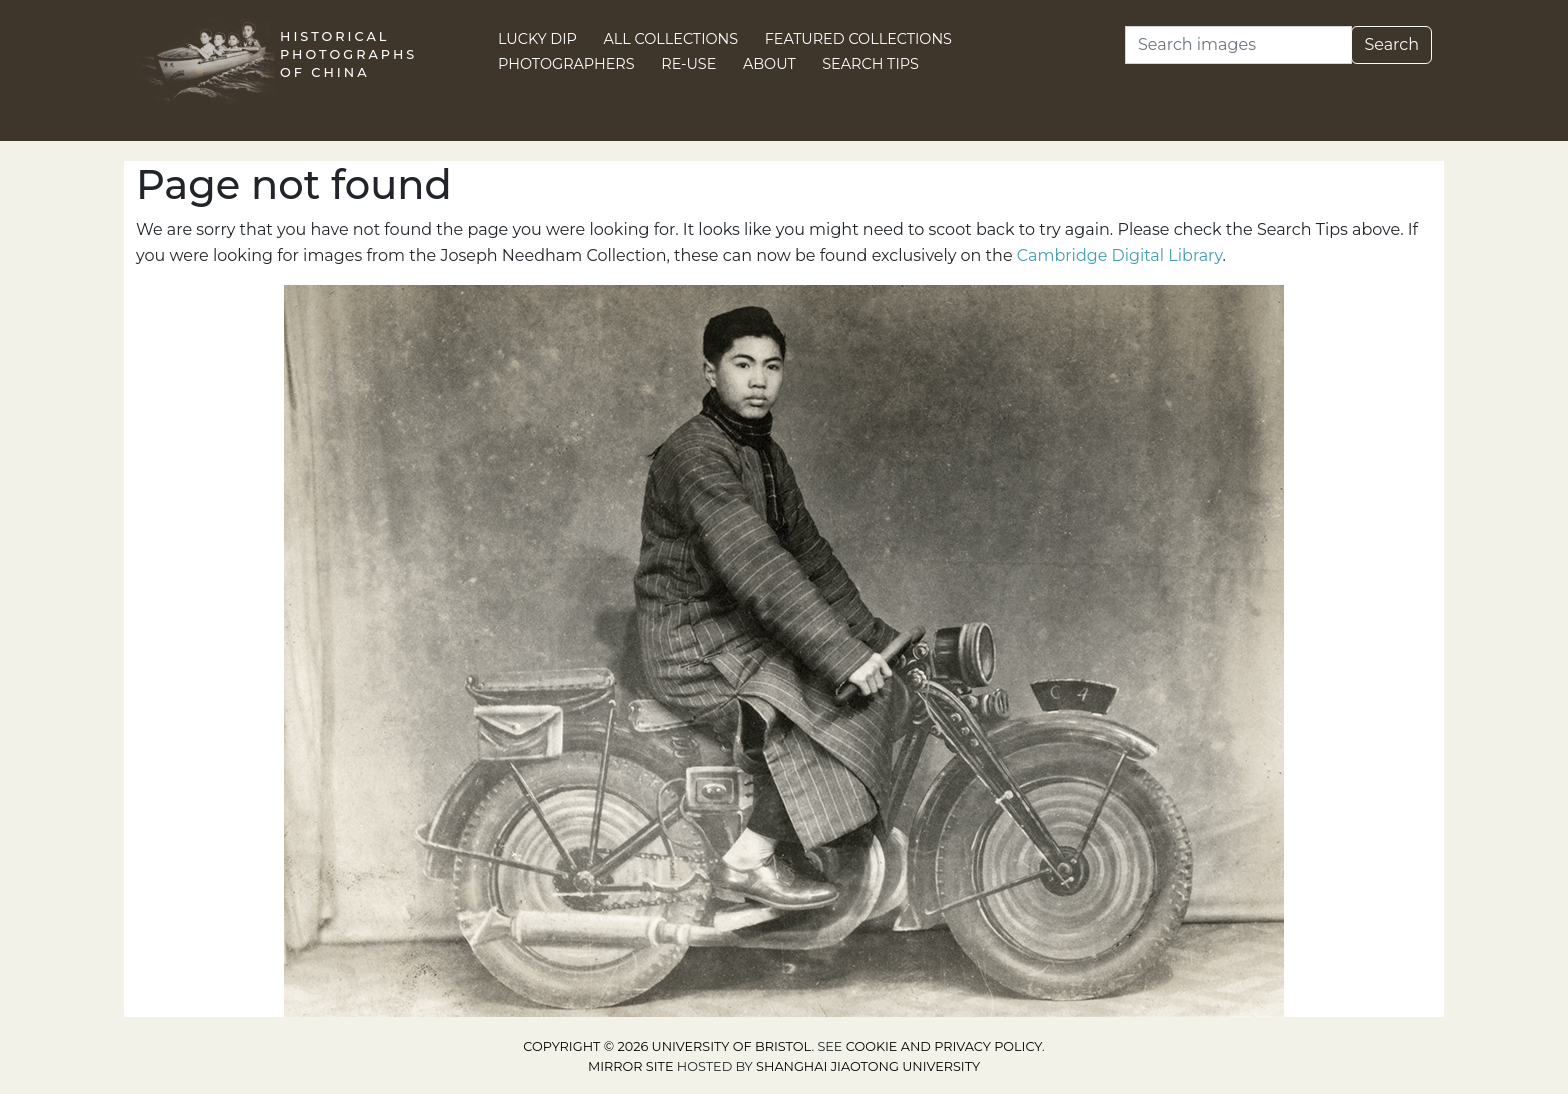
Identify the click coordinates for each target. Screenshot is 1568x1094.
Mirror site (631, 1066)
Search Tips (870, 64)
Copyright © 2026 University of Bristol (667, 1046)
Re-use (688, 64)
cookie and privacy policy (944, 1046)
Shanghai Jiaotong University (868, 1066)
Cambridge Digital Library (1120, 255)
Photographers (566, 64)
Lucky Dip (537, 39)
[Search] (1238, 45)
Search (1391, 44)
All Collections (671, 39)
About (769, 64)
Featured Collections (858, 39)
